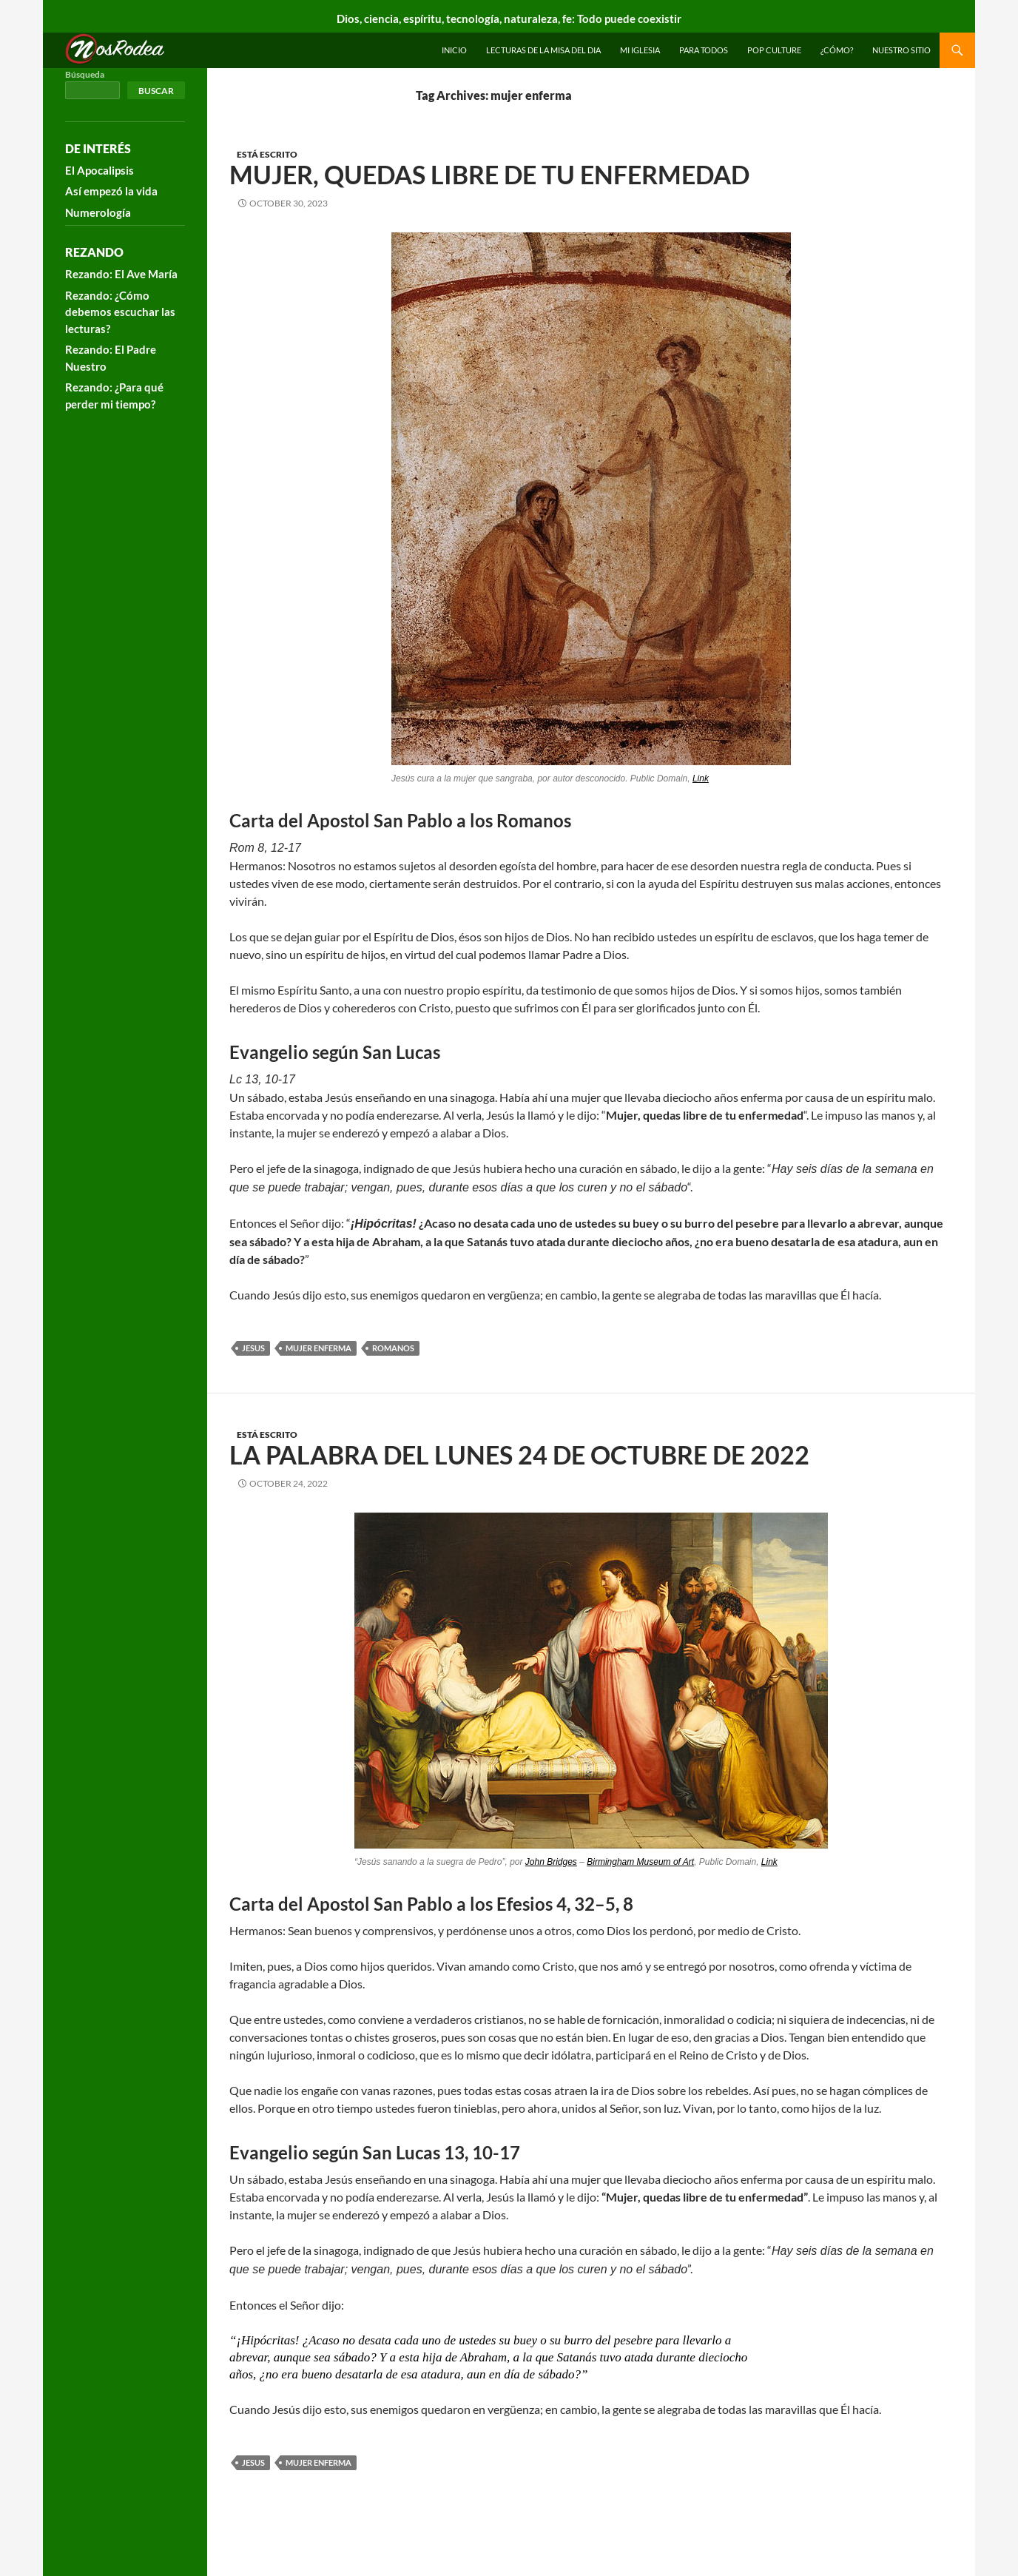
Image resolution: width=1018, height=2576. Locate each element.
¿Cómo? (836, 50)
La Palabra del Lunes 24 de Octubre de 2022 (519, 1454)
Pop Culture (774, 50)
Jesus (253, 1348)
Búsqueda (84, 74)
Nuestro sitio (901, 50)
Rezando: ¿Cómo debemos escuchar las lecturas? (120, 312)
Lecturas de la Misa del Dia (543, 50)
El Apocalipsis (99, 170)
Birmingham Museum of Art (640, 1862)
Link (700, 778)
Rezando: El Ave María (121, 273)
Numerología (98, 212)
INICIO (454, 50)
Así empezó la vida (111, 191)
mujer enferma (318, 1348)
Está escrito (267, 154)
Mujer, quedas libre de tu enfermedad (489, 174)
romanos (393, 1348)
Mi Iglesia (640, 50)
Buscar (156, 90)
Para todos (703, 50)
